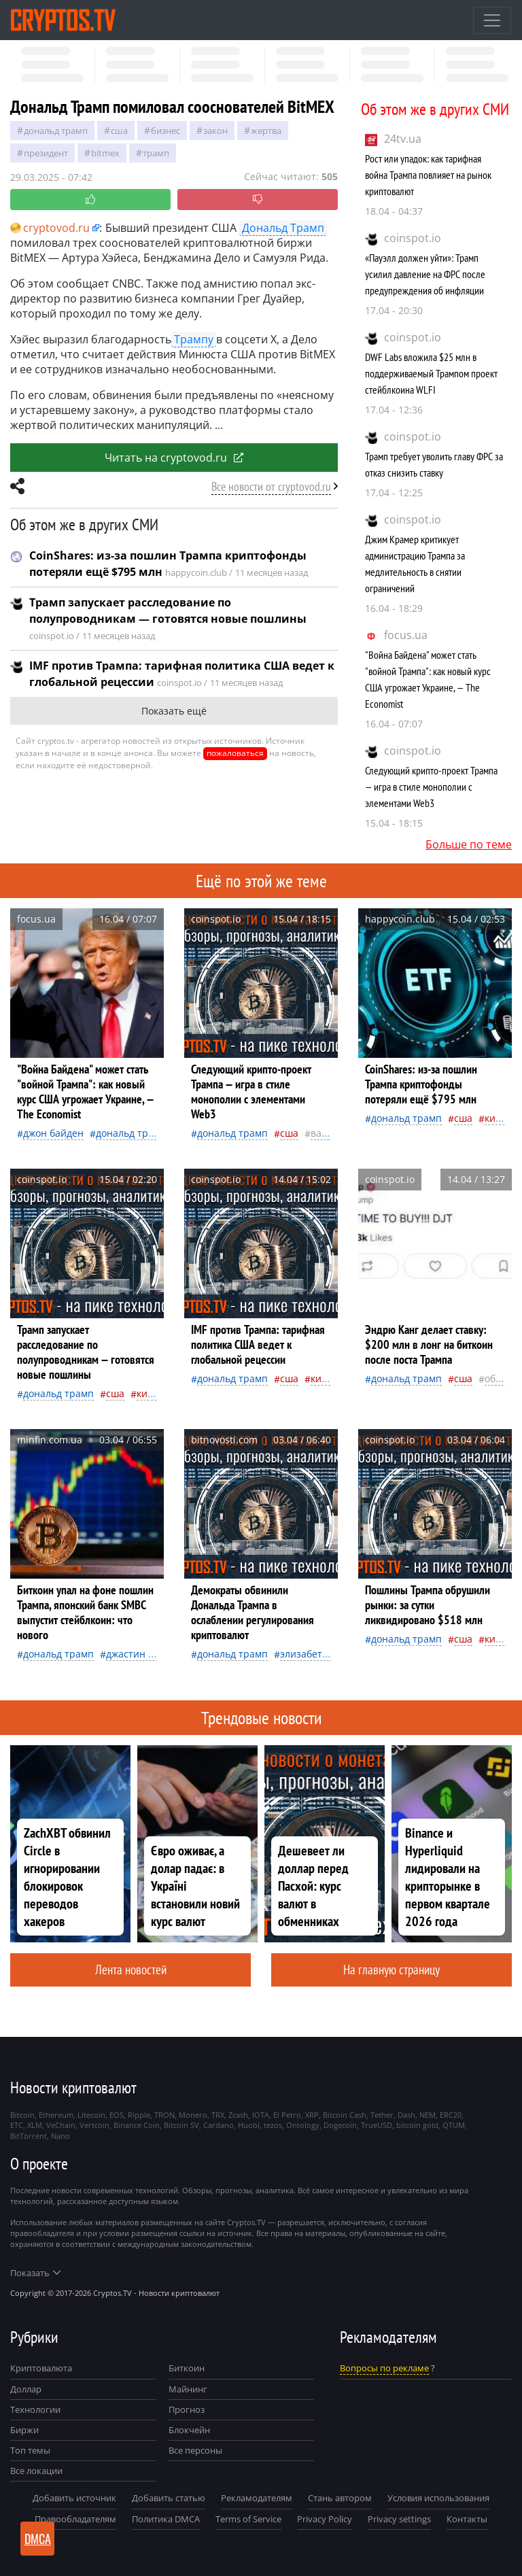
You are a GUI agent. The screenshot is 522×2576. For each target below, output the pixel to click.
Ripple (139, 2115)
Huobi (249, 2125)
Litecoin (91, 2115)
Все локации (36, 2471)
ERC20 (451, 2115)
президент (46, 153)
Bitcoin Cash (344, 2115)
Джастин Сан (135, 1653)
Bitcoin (22, 2115)
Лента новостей (131, 1969)
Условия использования (438, 2498)
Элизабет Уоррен (319, 1653)
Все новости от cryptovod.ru (271, 486)
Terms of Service (248, 2519)
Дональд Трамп (56, 130)
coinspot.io (412, 237)
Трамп (156, 153)
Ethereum (56, 2115)
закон (215, 130)
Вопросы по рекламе (384, 2368)
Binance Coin (137, 2125)
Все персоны (195, 2450)
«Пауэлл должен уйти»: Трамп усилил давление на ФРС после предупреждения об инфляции (425, 274)
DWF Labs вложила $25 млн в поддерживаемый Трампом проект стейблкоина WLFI (431, 373)
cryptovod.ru (50, 227)
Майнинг (188, 2389)
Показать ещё (174, 710)
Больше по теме (468, 844)
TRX (217, 2115)
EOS (116, 2115)
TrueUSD (376, 2125)
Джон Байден (53, 1133)
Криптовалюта (41, 2368)
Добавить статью (168, 2498)
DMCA (37, 2538)
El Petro (287, 2115)
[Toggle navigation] (492, 20)
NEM (427, 2115)
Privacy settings (399, 2519)
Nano (60, 2136)
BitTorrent (28, 2136)
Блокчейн (189, 2430)
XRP (312, 2115)
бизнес (165, 130)
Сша (119, 130)
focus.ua (406, 635)
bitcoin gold (417, 2125)
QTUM (453, 2125)
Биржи (24, 2430)
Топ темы (30, 2450)
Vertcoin (94, 2125)
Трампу (193, 339)
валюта (328, 1133)
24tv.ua (402, 138)
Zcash (238, 2115)
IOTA (260, 2115)
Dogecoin (340, 2125)
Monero (193, 2115)
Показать (35, 2273)
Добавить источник (74, 2498)
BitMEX (105, 153)
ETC (16, 2125)
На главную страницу (391, 1969)
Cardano (218, 2125)
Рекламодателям (256, 2498)
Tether (382, 2115)
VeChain (60, 2125)
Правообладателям (75, 2519)
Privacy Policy (324, 2519)
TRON (164, 2115)
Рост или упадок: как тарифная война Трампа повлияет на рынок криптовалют (428, 175)
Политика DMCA (166, 2519)
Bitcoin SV (181, 2125)
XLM (34, 2125)
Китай (498, 1118)
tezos (273, 2125)
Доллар (25, 2389)
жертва (266, 130)
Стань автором (340, 2498)
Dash (406, 2115)
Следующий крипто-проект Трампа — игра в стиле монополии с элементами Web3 (431, 786)
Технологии (35, 2409)
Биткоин (187, 2368)
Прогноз (187, 2409)
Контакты (467, 2519)
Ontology (302, 2125)
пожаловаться (235, 753)
